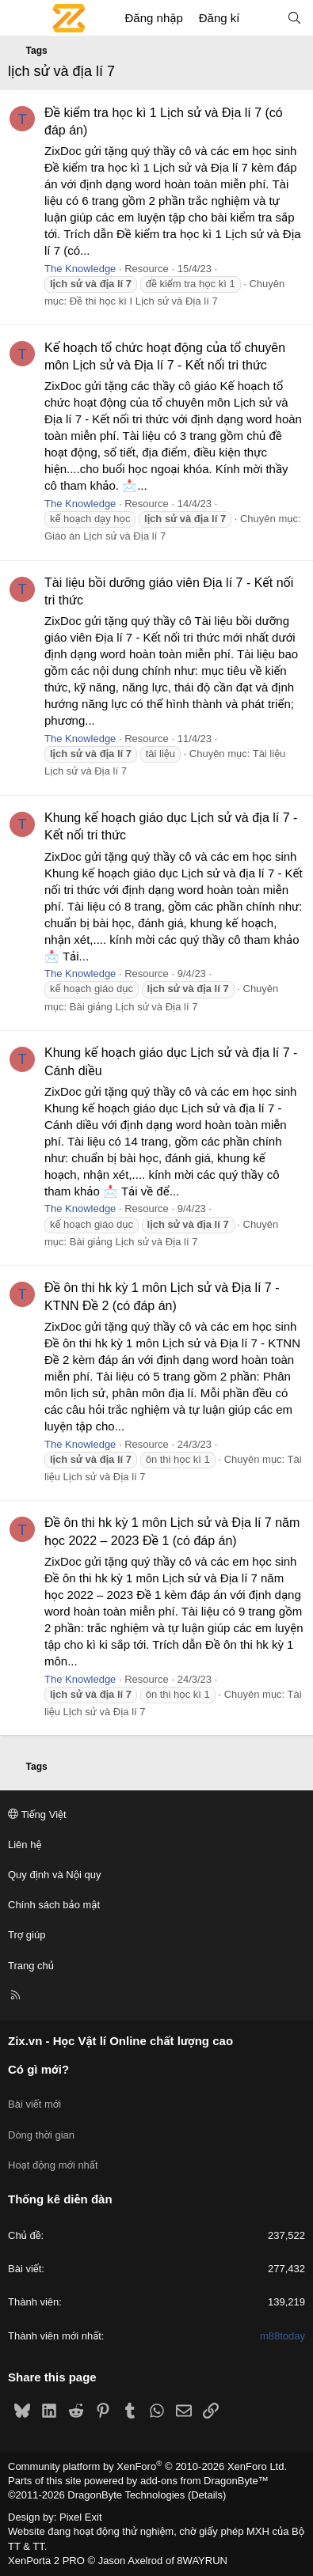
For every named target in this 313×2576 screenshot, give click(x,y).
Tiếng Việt (37, 1814)
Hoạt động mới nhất (53, 2165)
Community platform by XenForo (147, 2466)
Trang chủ (31, 1966)
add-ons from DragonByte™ (204, 2481)
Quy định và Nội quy (54, 1875)
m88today (282, 2336)
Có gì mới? (38, 2069)
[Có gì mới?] (262, 18)
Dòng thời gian (41, 2135)
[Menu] (20, 18)
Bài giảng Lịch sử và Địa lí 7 (134, 1007)
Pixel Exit (80, 2517)
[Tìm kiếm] (294, 18)
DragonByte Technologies (126, 2495)
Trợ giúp (26, 1935)
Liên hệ (24, 1845)
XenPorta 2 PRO (46, 2561)
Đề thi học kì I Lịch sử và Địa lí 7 (144, 301)
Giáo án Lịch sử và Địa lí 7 (105, 536)
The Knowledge (80, 269)
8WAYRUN (202, 2561)
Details (207, 2495)
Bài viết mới (34, 2104)
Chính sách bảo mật (54, 1905)
